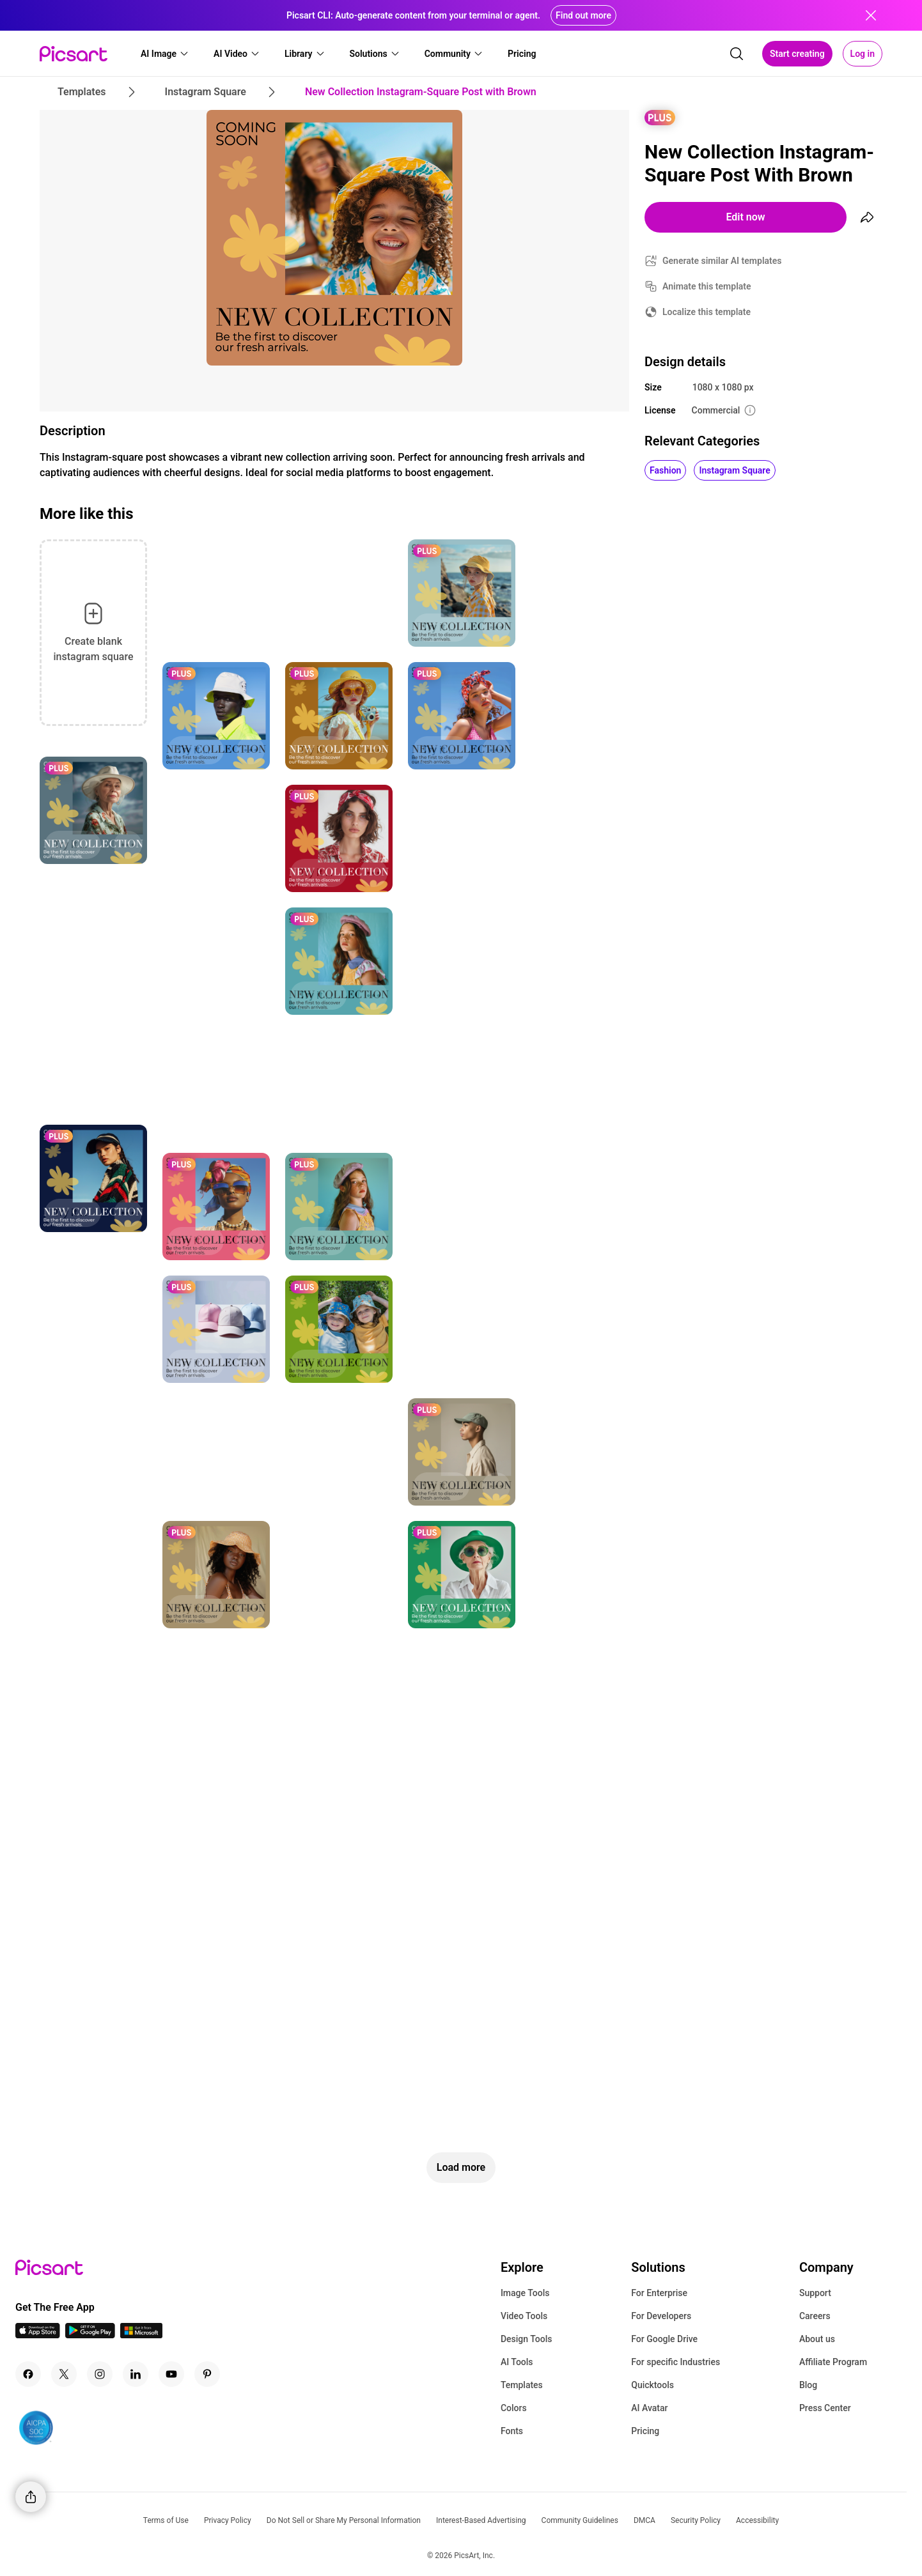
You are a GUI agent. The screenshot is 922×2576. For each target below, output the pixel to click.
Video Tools (524, 2316)
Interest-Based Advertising (481, 2520)
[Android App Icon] (90, 2335)
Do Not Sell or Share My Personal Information (344, 2520)
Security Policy (696, 2520)
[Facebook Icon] (28, 2374)
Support (815, 2293)
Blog (808, 2385)
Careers (815, 2316)
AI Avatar (649, 2408)
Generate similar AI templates (722, 261)
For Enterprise (659, 2293)
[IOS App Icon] (37, 2335)
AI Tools (517, 2362)
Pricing (645, 2431)
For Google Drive (664, 2339)
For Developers (661, 2316)
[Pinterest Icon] (207, 2374)
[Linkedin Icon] (135, 2374)
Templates (522, 2385)
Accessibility (757, 2520)
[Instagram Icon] (100, 2374)
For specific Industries (675, 2362)
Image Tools (525, 2293)
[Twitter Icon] (64, 2374)
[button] (165, 53)
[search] (736, 53)
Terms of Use (166, 2520)
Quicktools (652, 2385)
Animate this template (706, 286)
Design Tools (526, 2339)
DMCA (644, 2520)
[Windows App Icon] (141, 2335)
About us (817, 2339)
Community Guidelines (580, 2520)
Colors (514, 2408)
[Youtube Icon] (171, 2374)
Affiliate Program (833, 2362)
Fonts (512, 2431)
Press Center (825, 2408)
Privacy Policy (227, 2520)
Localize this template (706, 312)
